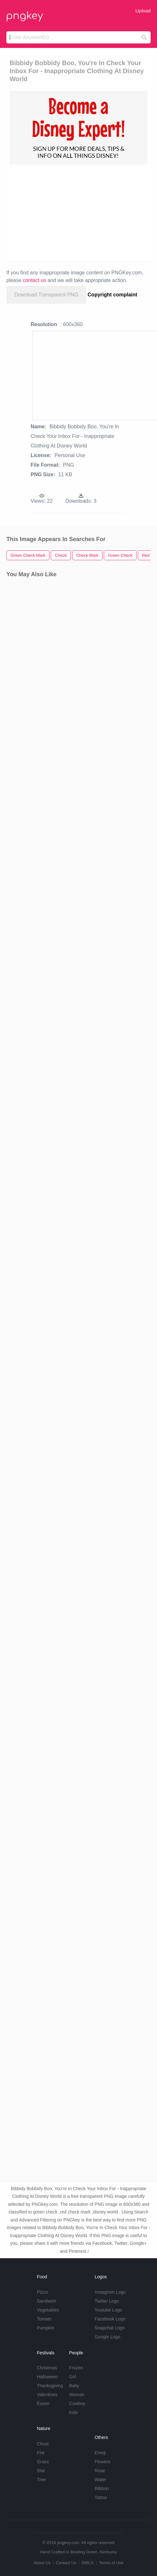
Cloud (43, 2443)
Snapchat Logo (110, 2327)
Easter (43, 2403)
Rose (100, 2470)
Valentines (47, 2394)
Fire (40, 2452)
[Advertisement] (75, 212)
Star (41, 2470)
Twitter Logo (107, 2301)
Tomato (44, 2318)
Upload (143, 10)
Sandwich (46, 2301)
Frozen (76, 2367)
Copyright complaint (113, 294)
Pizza (42, 2292)
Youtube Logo (108, 2309)
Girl (72, 2376)
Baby (74, 2385)
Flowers (102, 2461)
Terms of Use (111, 2562)
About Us (42, 2562)
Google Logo (107, 2336)
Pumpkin (45, 2327)
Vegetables (48, 2309)
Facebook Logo (110, 2318)
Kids (73, 2412)
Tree (41, 2479)
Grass (43, 2461)
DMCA (88, 2562)
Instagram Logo (110, 2292)
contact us (34, 280)
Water (101, 2479)
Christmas (47, 2367)
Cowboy (77, 2403)
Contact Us (66, 2562)
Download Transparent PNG (46, 294)
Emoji (100, 2452)
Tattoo (101, 2497)
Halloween (47, 2376)
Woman (77, 2394)
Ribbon (102, 2488)
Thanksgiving (50, 2385)
